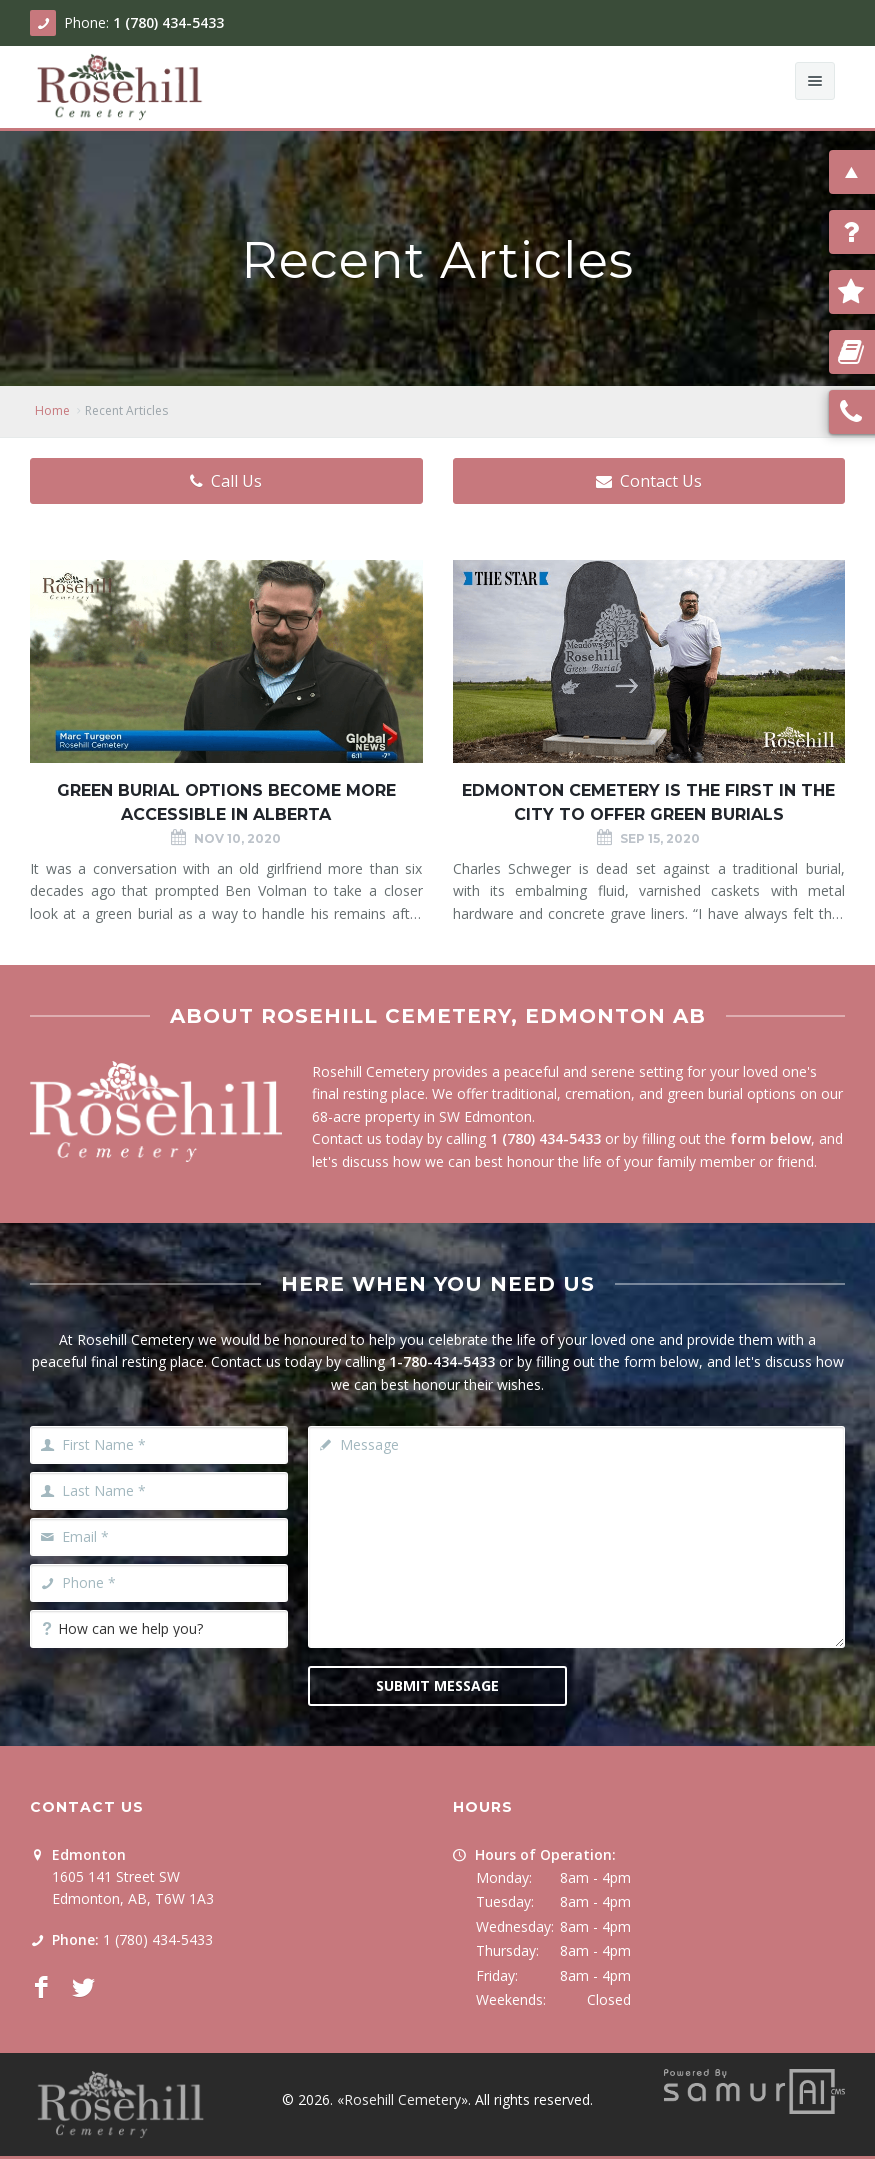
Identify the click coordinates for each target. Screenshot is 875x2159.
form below (770, 1138)
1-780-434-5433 (442, 1361)
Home (52, 410)
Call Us (226, 481)
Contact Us (649, 481)
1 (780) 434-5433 (168, 22)
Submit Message (437, 1685)
